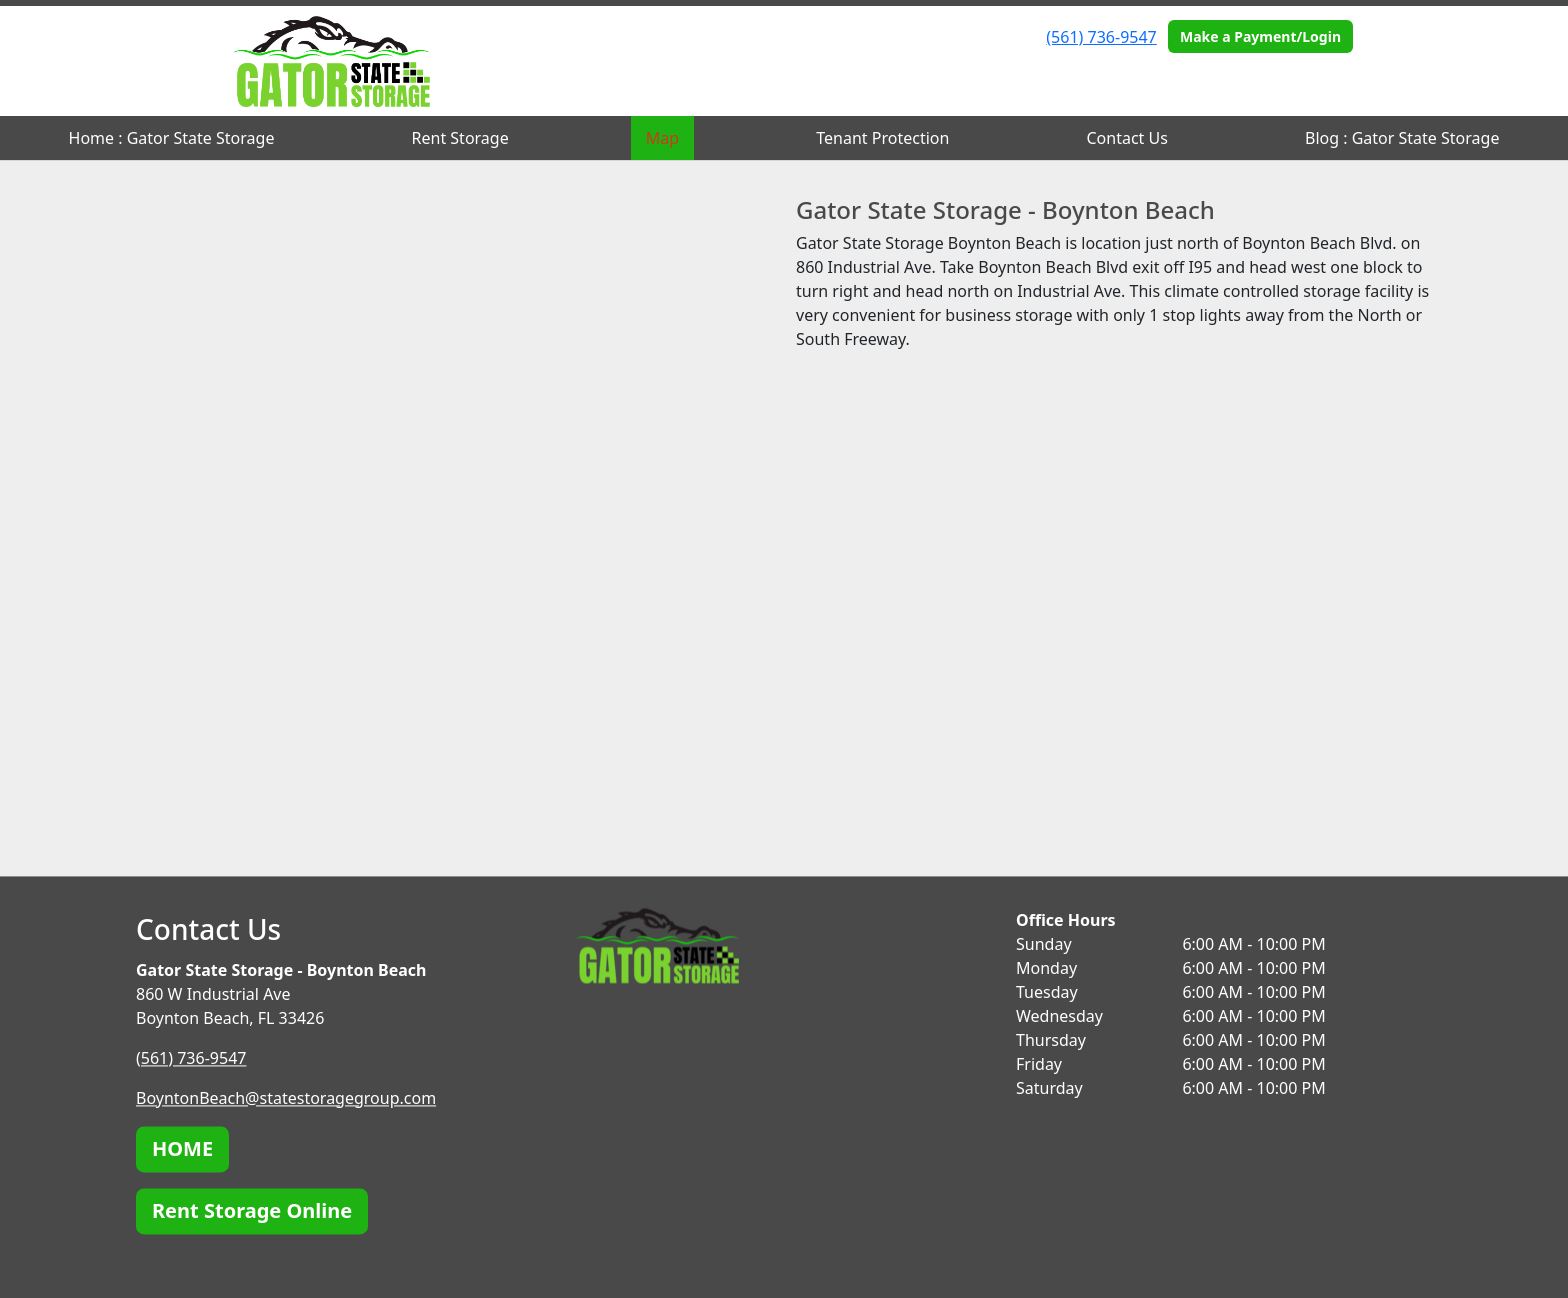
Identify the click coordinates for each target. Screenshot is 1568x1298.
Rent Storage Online (252, 1210)
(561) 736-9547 (1101, 37)
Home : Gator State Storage (172, 138)
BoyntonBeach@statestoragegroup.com (286, 1098)
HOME (182, 1148)
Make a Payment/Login (1260, 36)
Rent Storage (460, 138)
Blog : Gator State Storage (1402, 138)
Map (662, 138)
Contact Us (1127, 138)
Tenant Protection (882, 138)
